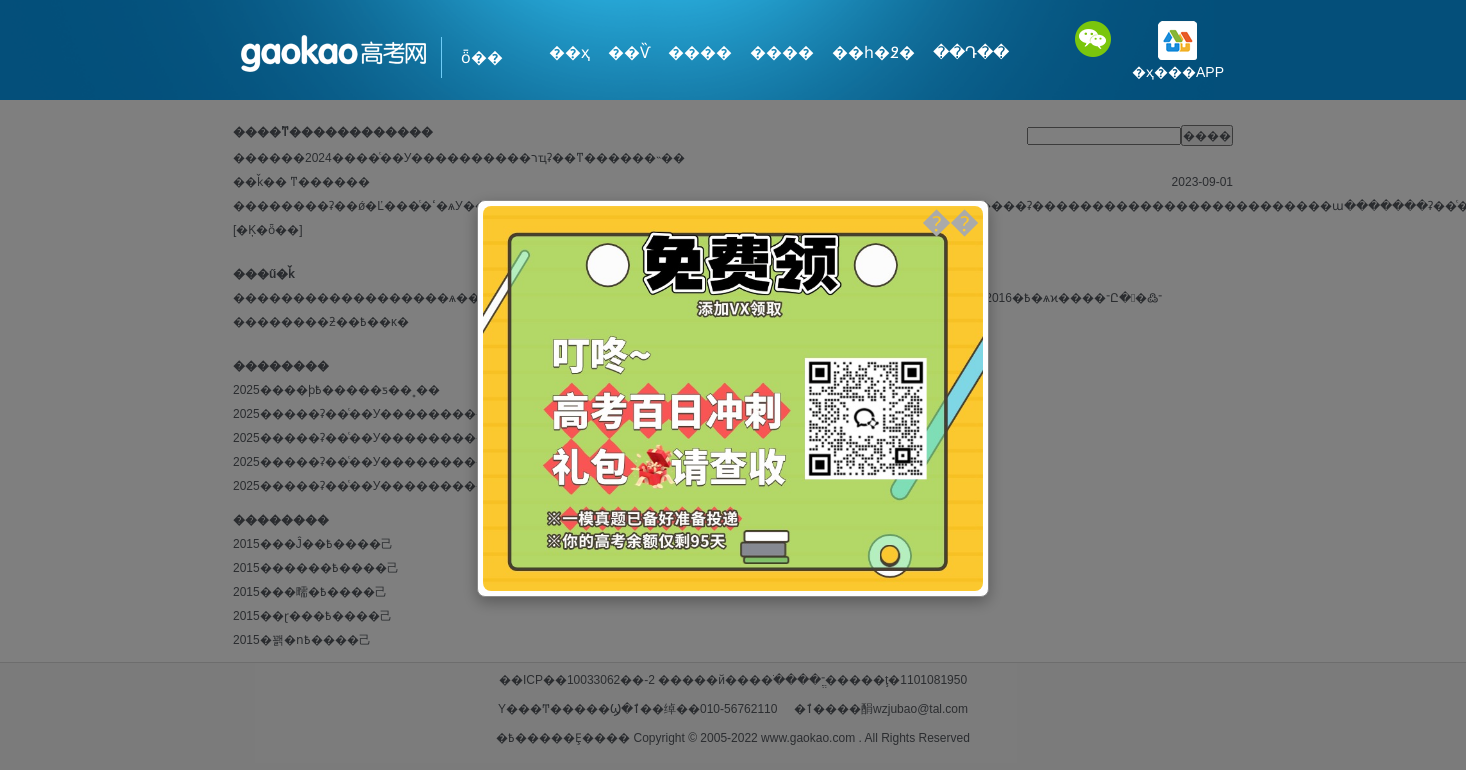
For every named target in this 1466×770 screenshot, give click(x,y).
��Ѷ (629, 52)
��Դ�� (971, 52)
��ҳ (569, 52)
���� (700, 52)
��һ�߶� (873, 52)
